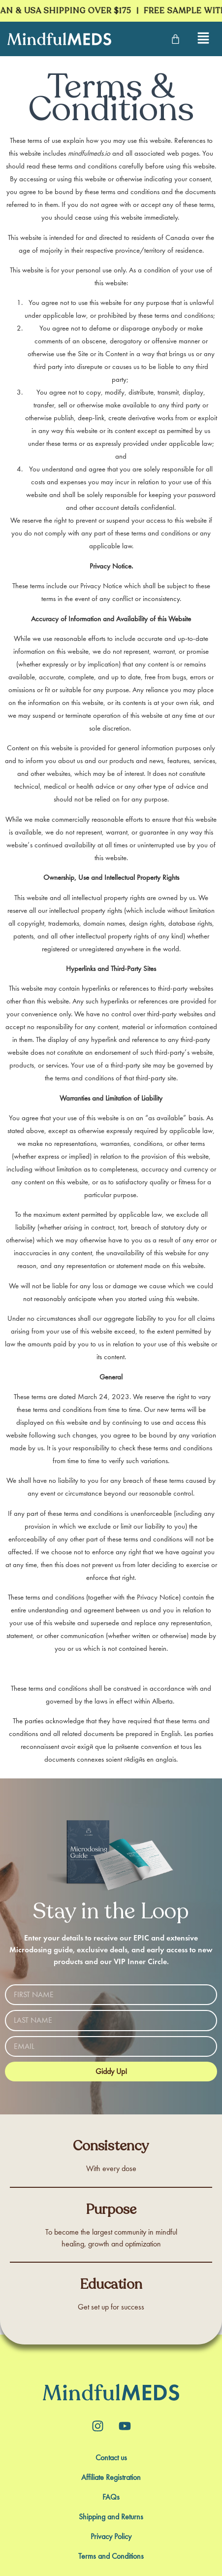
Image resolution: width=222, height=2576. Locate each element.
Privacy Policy (111, 2536)
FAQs (111, 2497)
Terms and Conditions (111, 2556)
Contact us (111, 2457)
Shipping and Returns (111, 2516)
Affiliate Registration (111, 2477)
